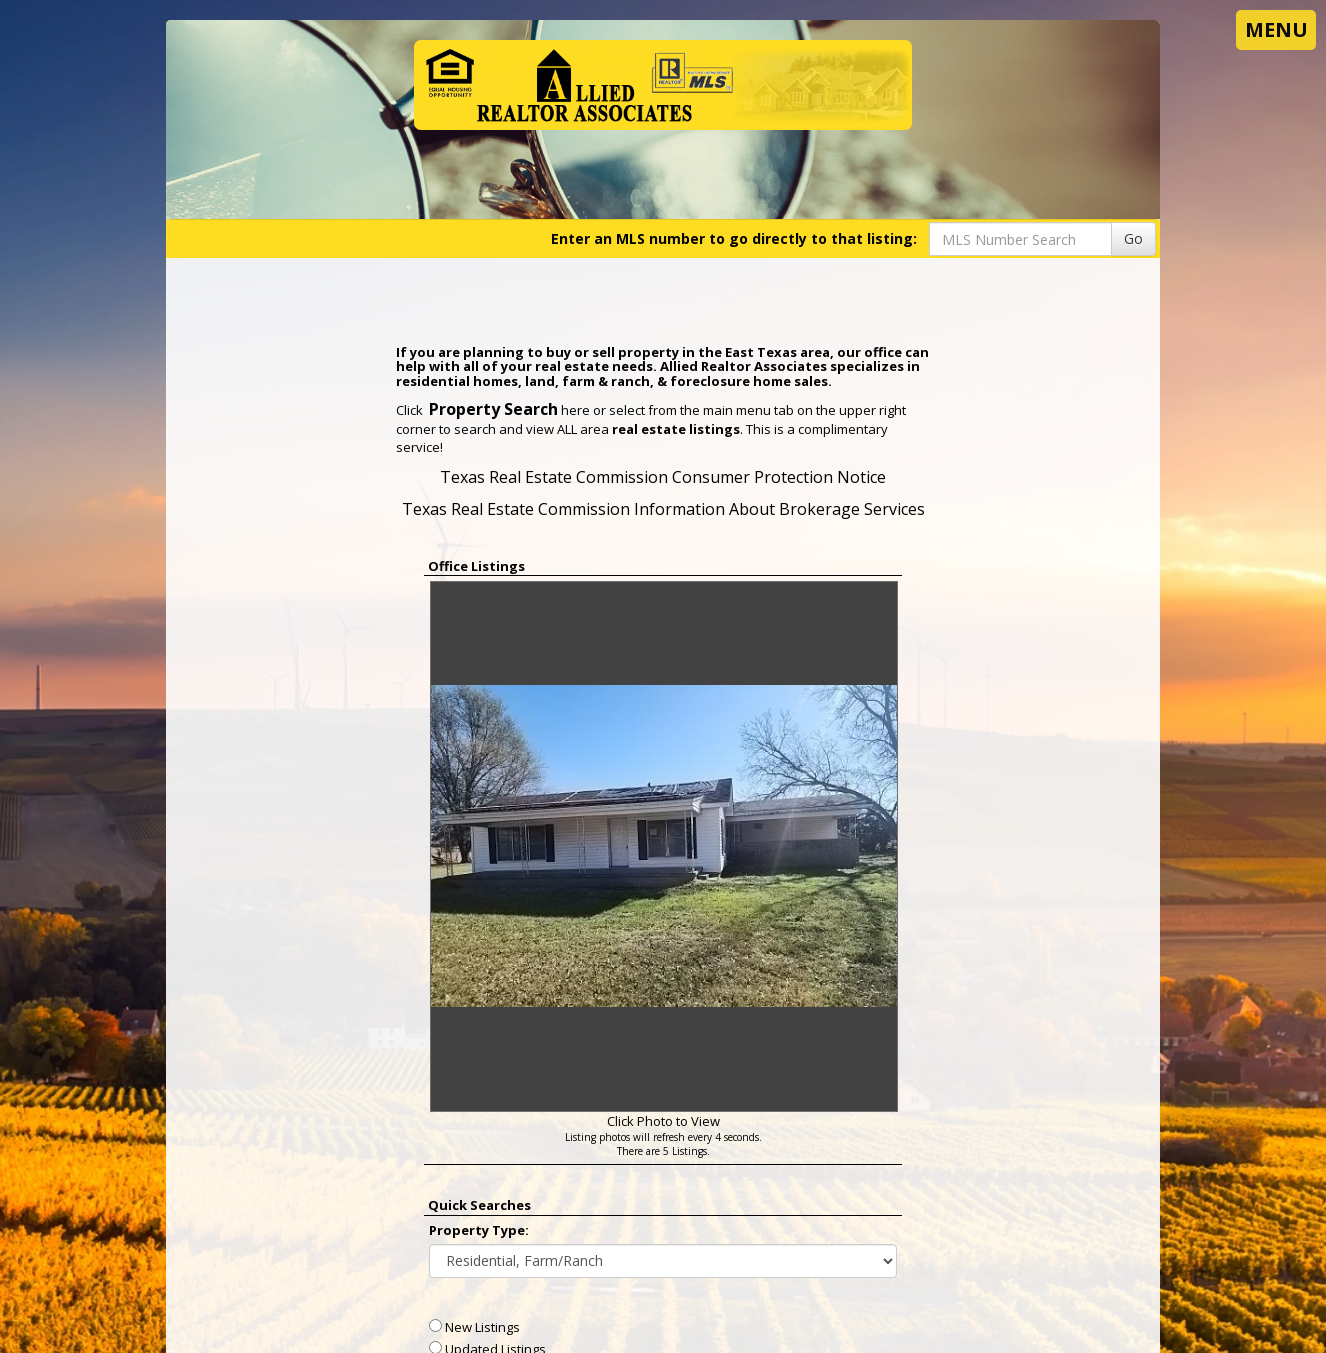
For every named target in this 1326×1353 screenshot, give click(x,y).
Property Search (493, 409)
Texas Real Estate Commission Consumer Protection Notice (663, 477)
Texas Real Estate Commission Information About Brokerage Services (663, 509)
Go (1133, 238)
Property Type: (479, 1230)
